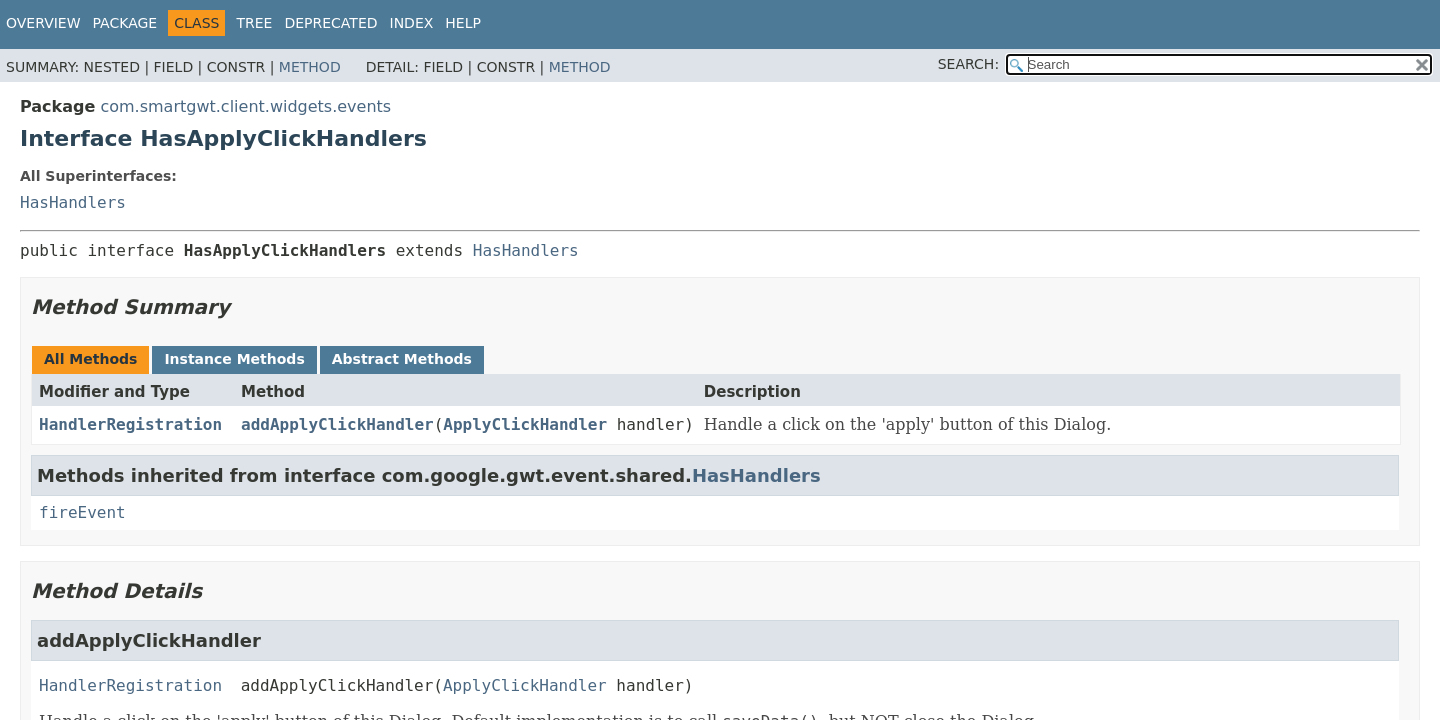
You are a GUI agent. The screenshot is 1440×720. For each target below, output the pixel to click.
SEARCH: (968, 64)
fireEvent (82, 512)
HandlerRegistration (130, 424)
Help (463, 23)
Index (412, 23)
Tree (254, 23)
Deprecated (330, 23)
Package (125, 23)
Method (310, 67)
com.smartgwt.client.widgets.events (245, 106)
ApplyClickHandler (525, 424)
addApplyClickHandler (337, 424)
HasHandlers (73, 202)
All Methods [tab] (90, 359)
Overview (43, 23)
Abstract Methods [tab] (402, 359)
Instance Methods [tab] (234, 359)
